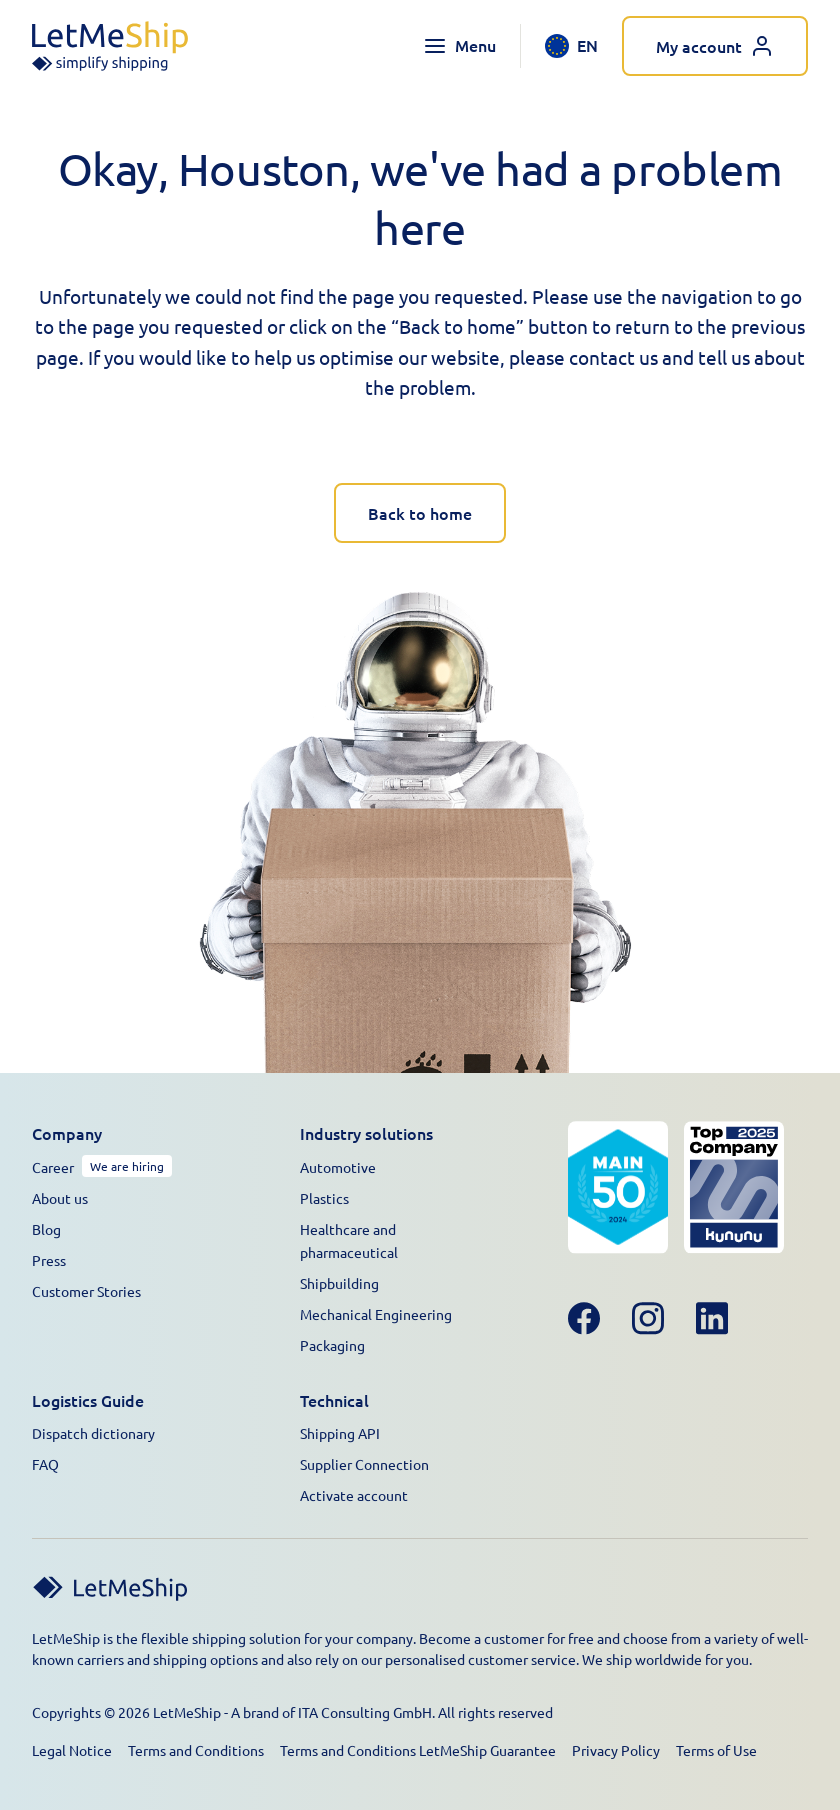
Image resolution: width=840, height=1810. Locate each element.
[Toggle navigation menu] (459, 46)
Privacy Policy (616, 1750)
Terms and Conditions (196, 1750)
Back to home (420, 513)
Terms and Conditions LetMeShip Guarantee (418, 1750)
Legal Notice (72, 1750)
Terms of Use (716, 1750)
